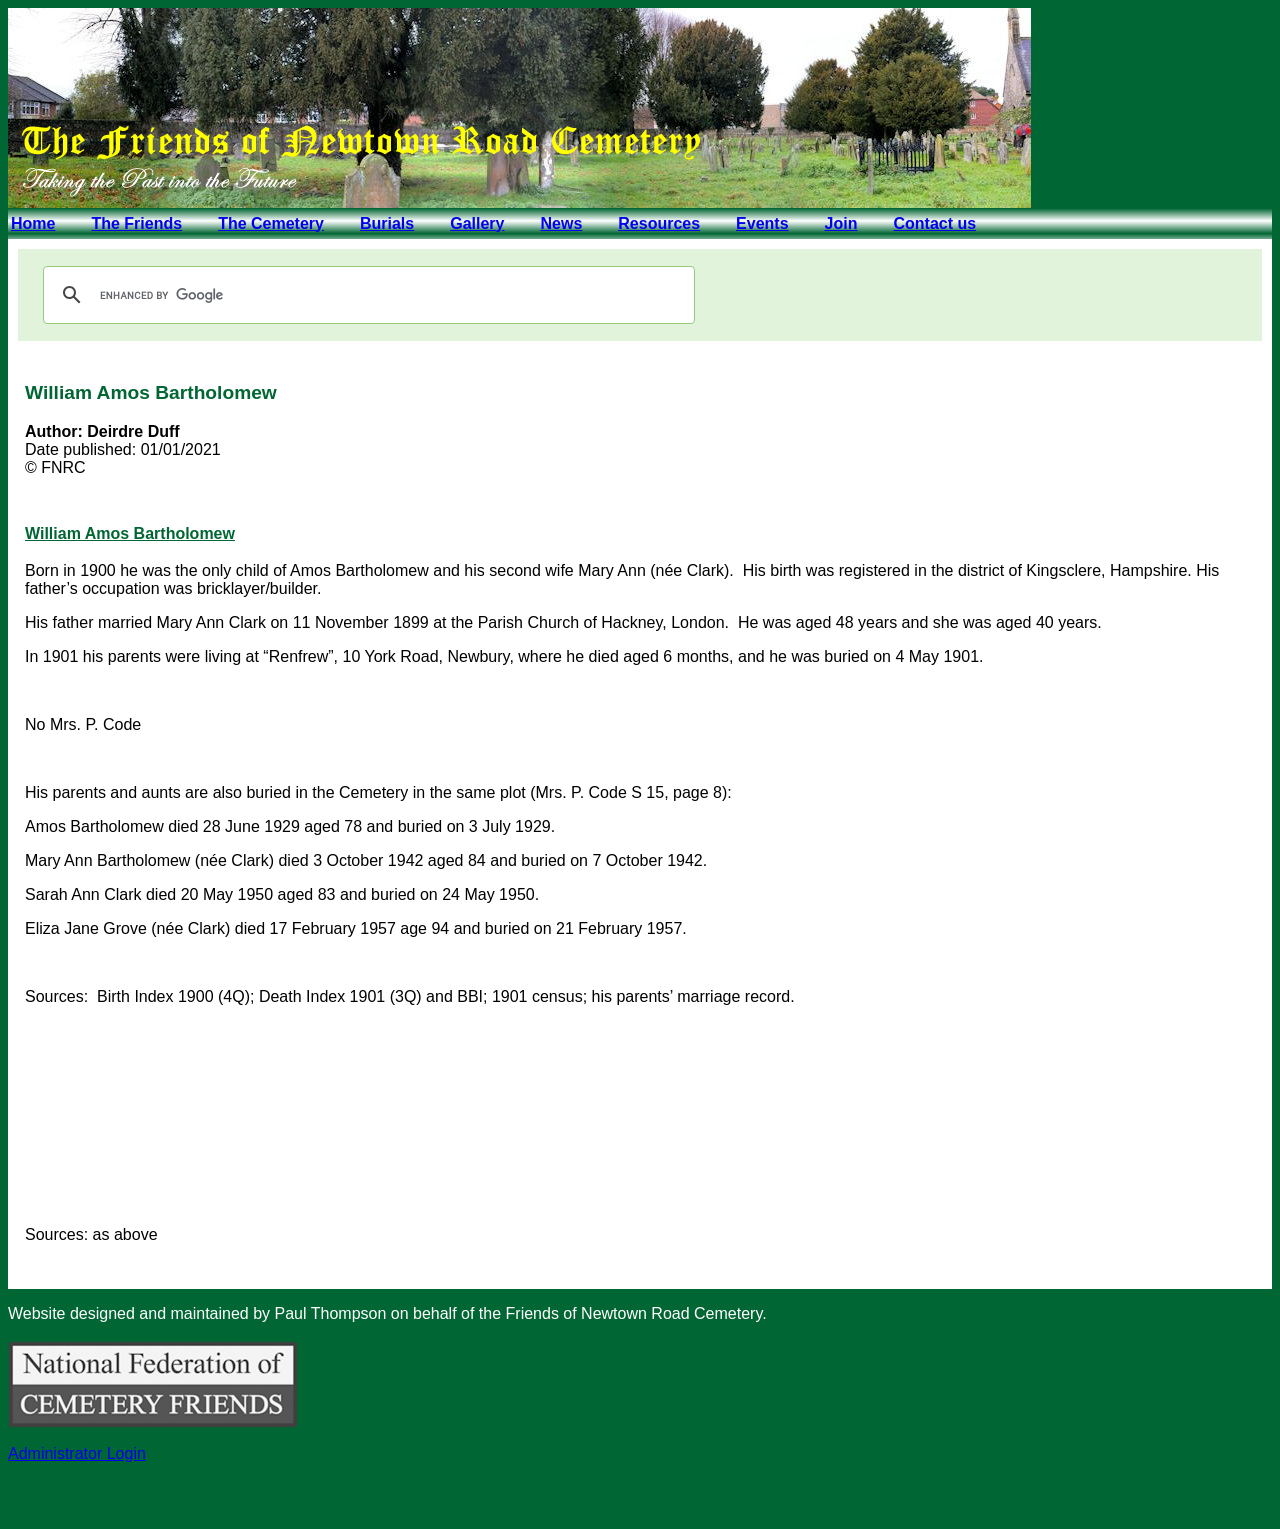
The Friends (136, 223)
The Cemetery (271, 223)
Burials (387, 223)
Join (841, 223)
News (561, 223)
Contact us (934, 223)
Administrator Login (77, 1453)
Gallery (477, 223)
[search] (366, 295)
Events (762, 223)
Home (33, 223)
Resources (659, 223)
